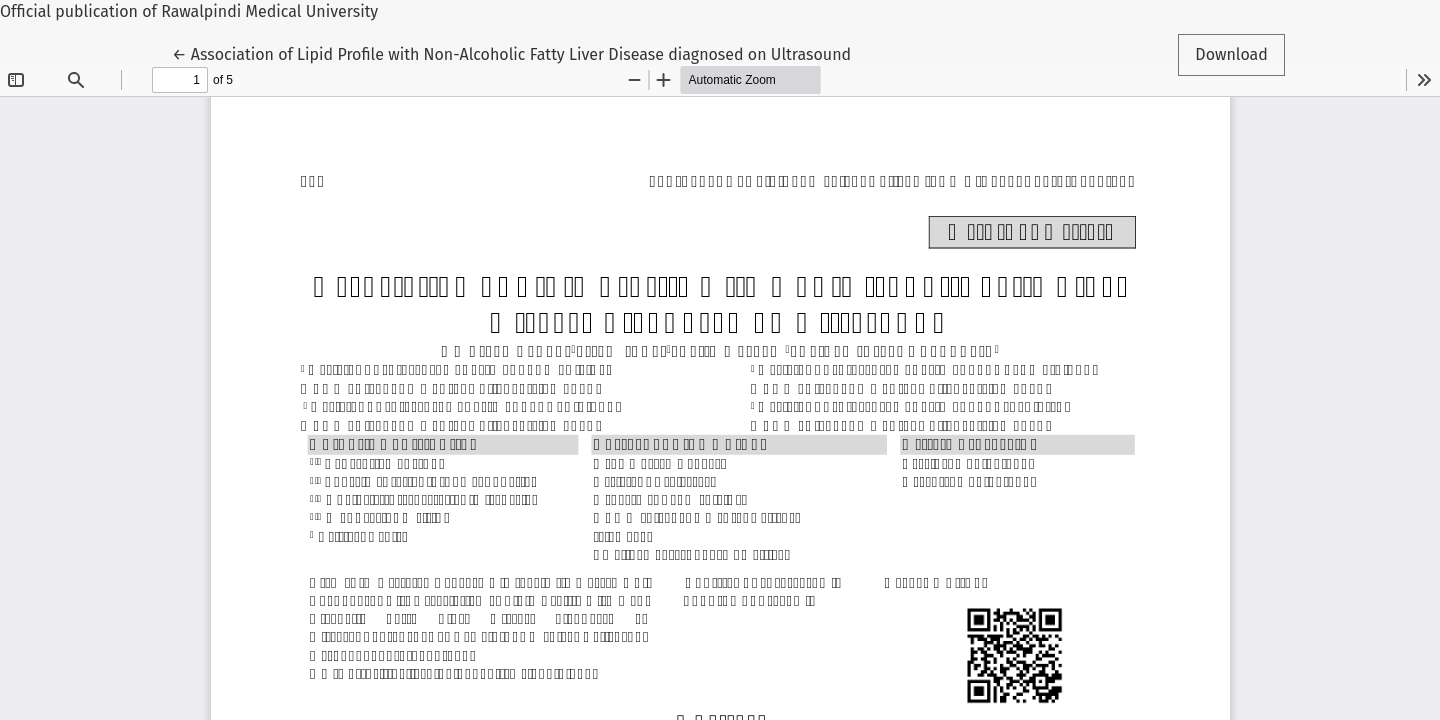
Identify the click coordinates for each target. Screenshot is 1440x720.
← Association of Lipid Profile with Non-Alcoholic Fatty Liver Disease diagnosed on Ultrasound (511, 53)
